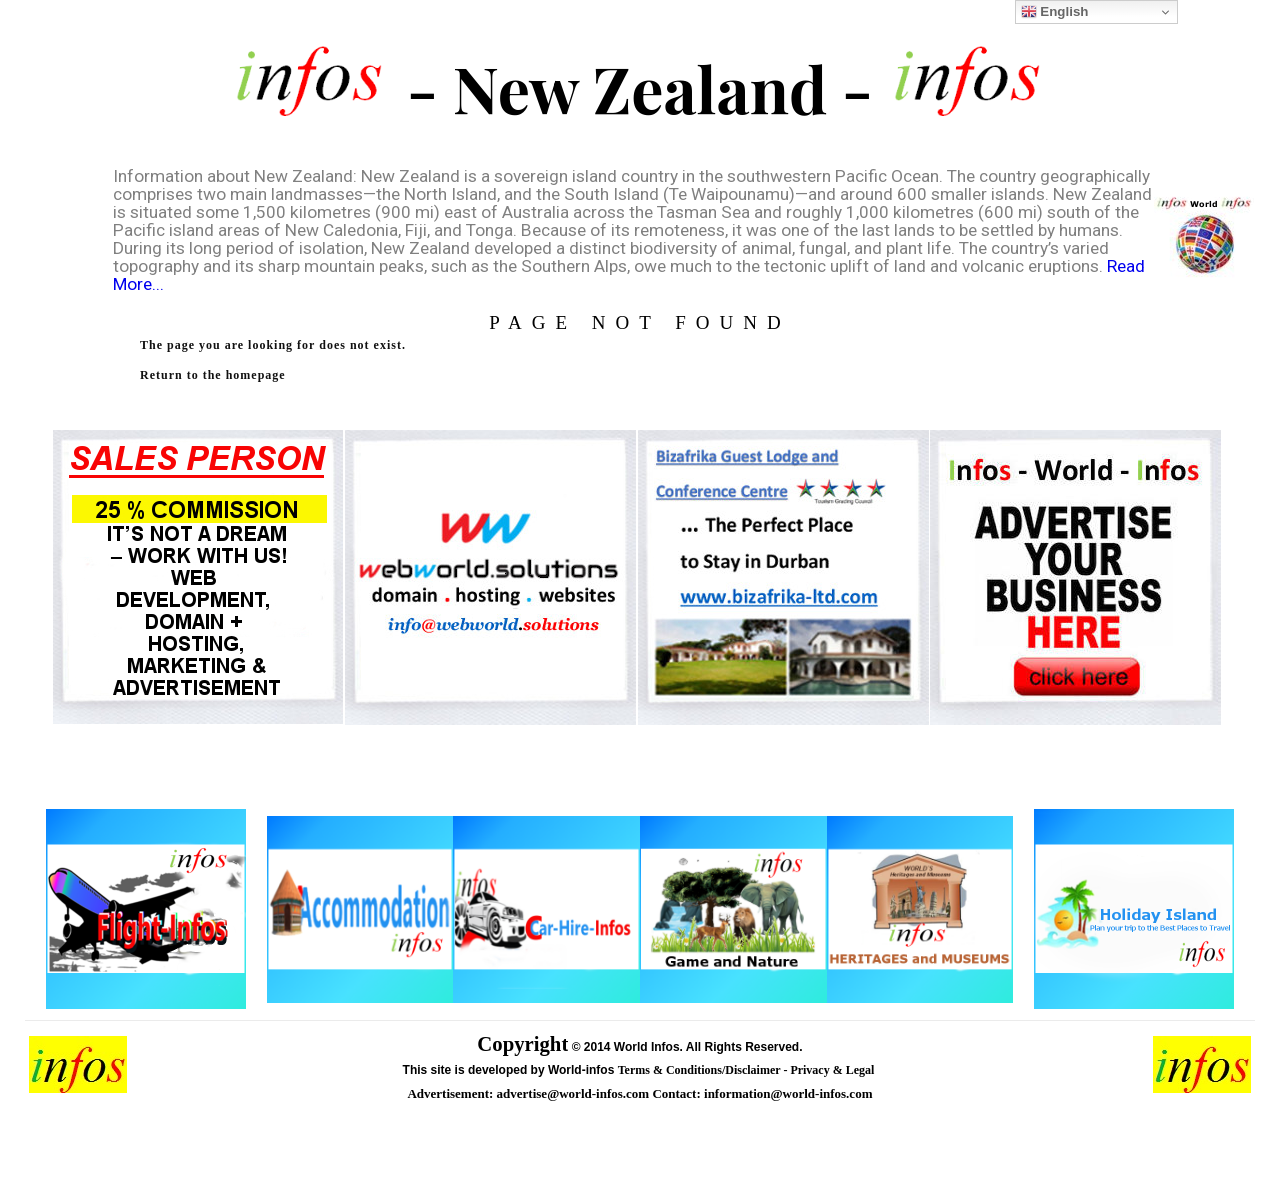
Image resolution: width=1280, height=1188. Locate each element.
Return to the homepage (213, 375)
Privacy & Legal (833, 1070)
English (1055, 12)
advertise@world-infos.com (575, 1093)
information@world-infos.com (788, 1093)
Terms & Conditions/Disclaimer (701, 1070)
